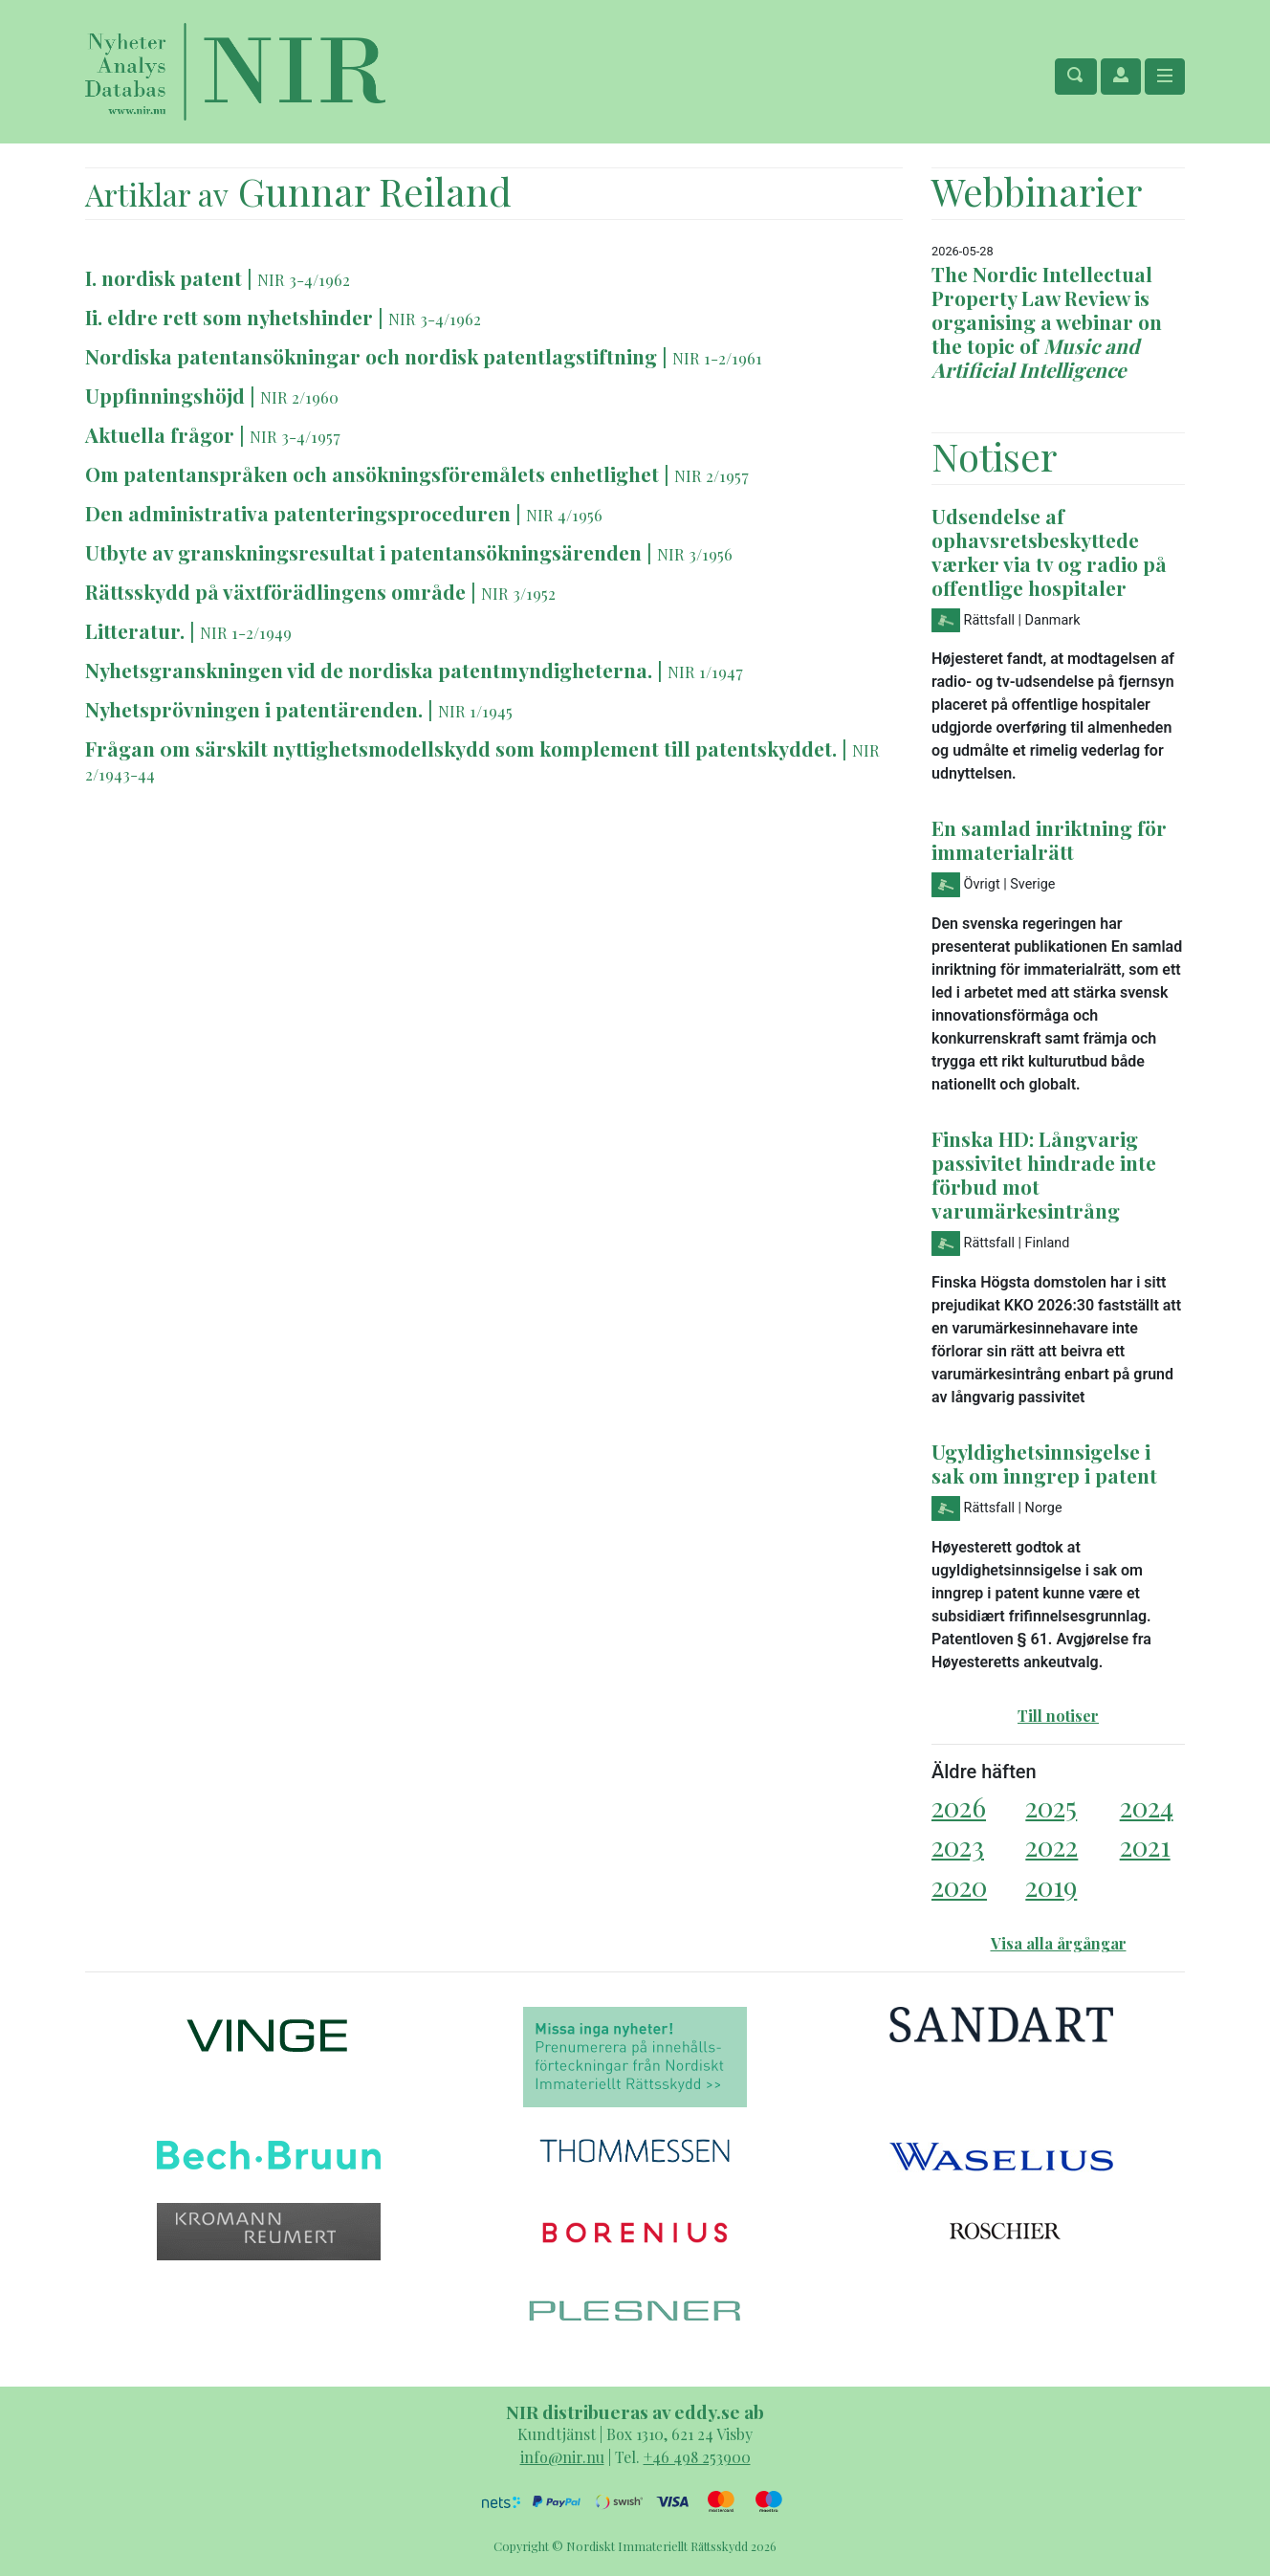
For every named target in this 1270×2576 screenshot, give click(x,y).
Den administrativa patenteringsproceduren (298, 512)
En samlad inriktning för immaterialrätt (1049, 839)
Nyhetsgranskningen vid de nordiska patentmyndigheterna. (371, 669)
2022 (1051, 1845)
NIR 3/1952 (518, 593)
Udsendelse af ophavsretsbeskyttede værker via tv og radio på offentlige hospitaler (1049, 551)
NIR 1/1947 (705, 671)
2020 (959, 1886)
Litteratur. (135, 630)
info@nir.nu (562, 2457)
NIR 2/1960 (299, 396)
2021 (1145, 1845)
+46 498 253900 (697, 2457)
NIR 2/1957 (711, 475)
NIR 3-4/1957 (295, 436)
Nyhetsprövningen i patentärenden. (256, 708)
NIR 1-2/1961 (717, 357)
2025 (1051, 1806)
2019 (1051, 1886)
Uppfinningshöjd (167, 395)
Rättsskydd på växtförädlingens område (278, 591)
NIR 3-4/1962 (303, 279)
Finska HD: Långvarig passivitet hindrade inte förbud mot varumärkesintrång (1043, 1174)
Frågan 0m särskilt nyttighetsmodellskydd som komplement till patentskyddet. (463, 748)
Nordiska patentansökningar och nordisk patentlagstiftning (371, 355)
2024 (1146, 1806)
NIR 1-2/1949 (246, 632)
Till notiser (1058, 1716)
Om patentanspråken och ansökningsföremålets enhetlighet (372, 473)
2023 (957, 1845)
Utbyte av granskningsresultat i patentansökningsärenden (365, 552)
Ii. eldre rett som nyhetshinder (229, 316)
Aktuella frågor (159, 434)
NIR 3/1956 (695, 553)
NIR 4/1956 (564, 514)
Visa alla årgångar (1059, 1943)
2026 (958, 1806)
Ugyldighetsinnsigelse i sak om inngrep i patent (1044, 1463)
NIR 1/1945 (475, 710)
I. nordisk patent (163, 277)
